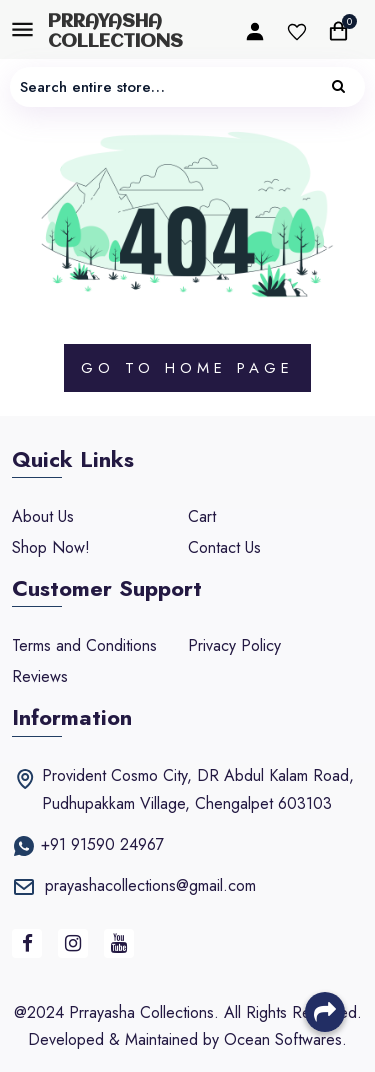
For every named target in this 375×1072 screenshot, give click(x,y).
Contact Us (224, 547)
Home (196, 368)
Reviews (40, 676)
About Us (43, 516)
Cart (202, 516)
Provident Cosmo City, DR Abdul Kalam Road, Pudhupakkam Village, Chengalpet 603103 (198, 789)
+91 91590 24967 (102, 844)
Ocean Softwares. (285, 1039)
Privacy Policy (234, 645)
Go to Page (187, 368)
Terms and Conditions (84, 645)
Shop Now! (51, 547)
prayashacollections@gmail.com (150, 885)
